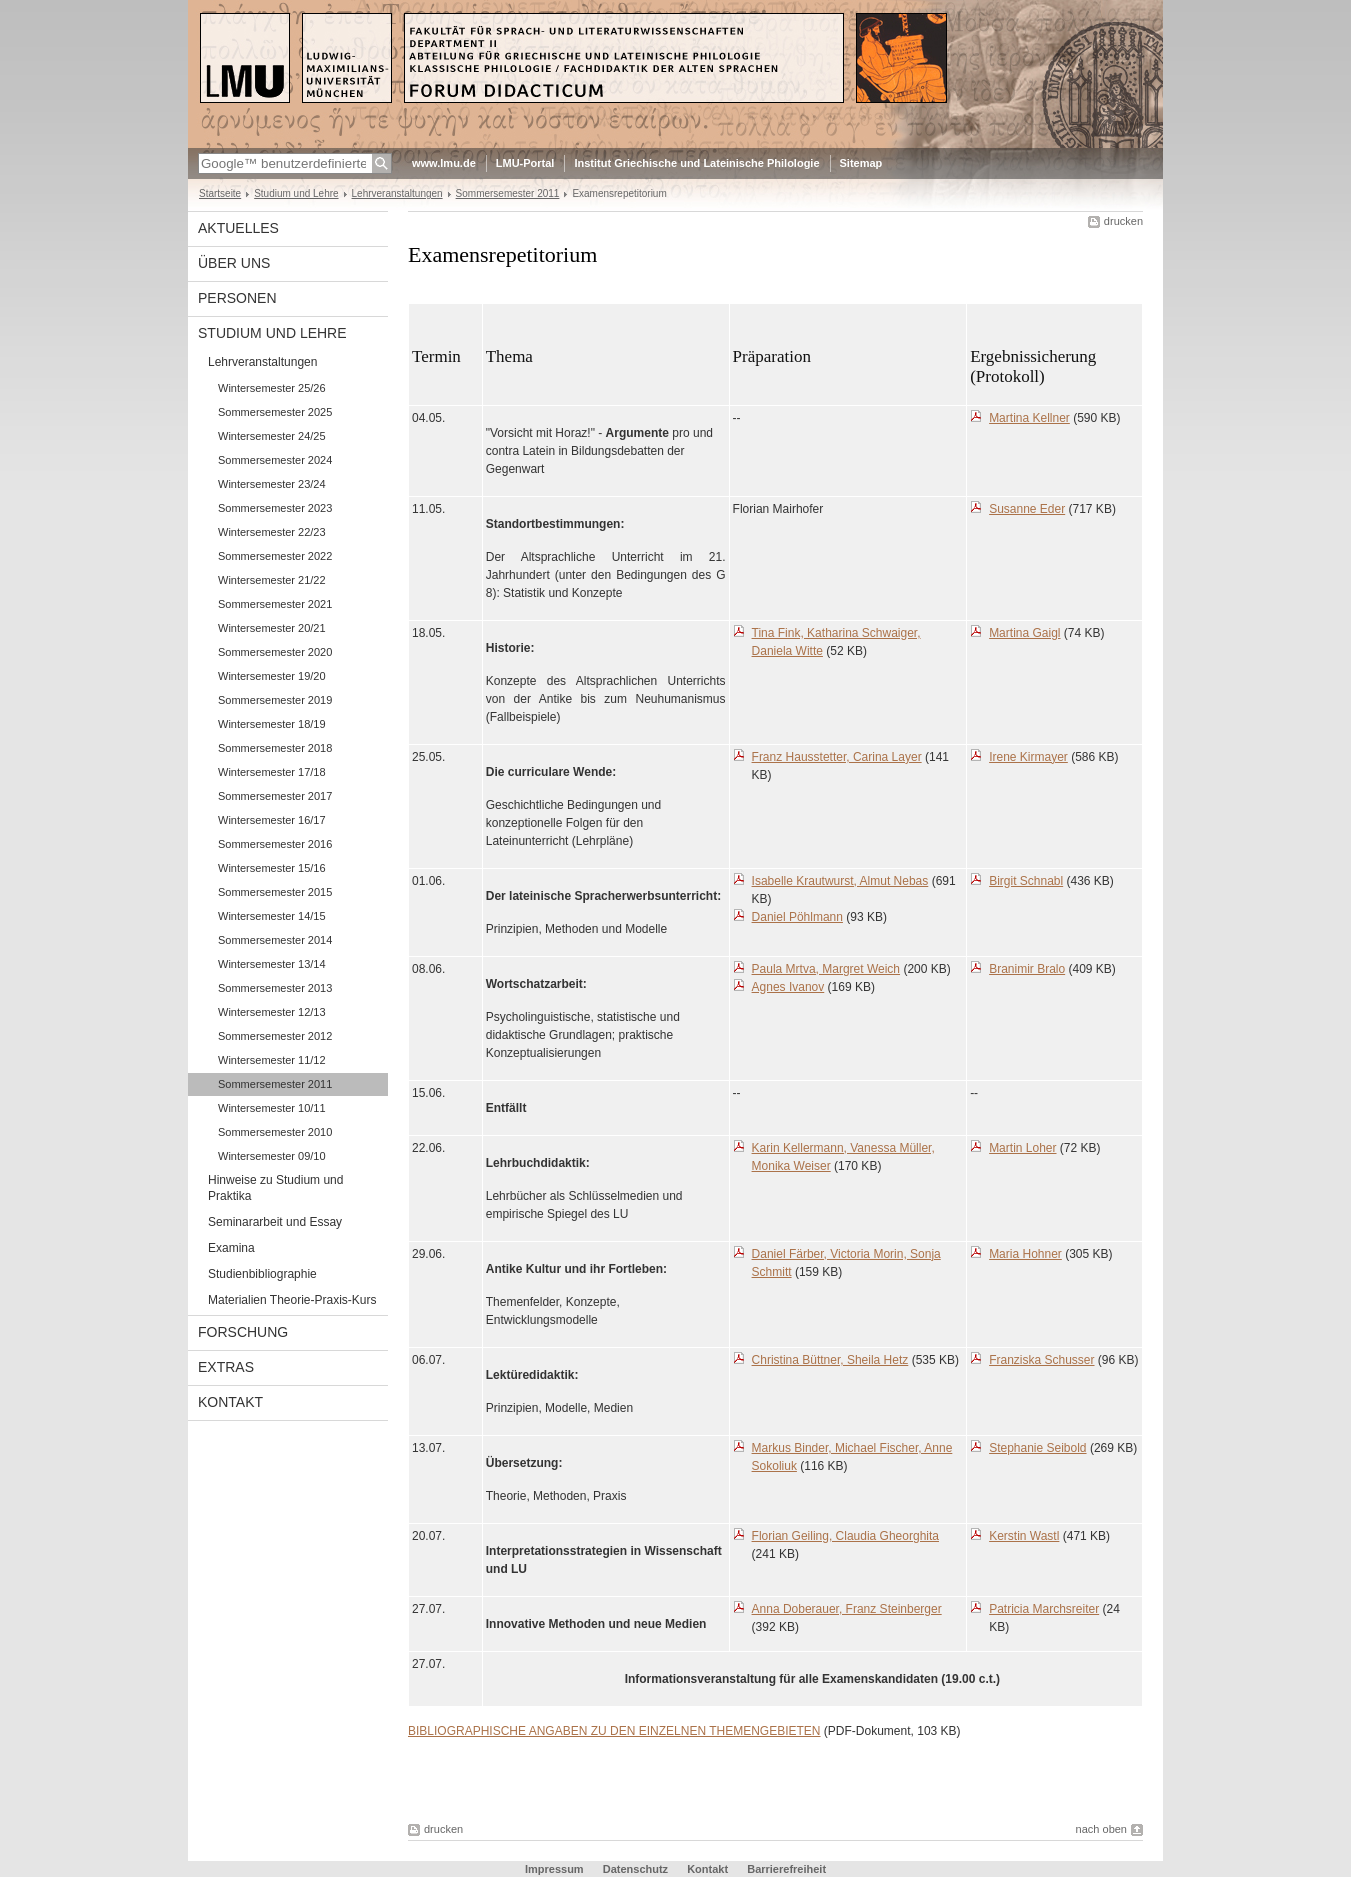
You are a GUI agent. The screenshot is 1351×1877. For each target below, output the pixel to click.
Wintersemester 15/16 (272, 868)
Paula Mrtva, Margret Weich (826, 969)
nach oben (1101, 1829)
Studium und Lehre (296, 193)
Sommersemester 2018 (275, 748)
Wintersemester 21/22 (272, 580)
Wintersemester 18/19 (272, 724)
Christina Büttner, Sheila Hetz (830, 1360)
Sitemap (861, 163)
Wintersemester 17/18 (272, 772)
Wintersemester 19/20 (272, 676)
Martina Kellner (1029, 418)
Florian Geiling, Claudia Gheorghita (845, 1536)
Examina (231, 1248)
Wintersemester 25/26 (272, 388)
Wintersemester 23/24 (272, 484)
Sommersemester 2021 (275, 604)
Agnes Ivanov (788, 987)
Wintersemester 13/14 (272, 964)
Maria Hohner (1025, 1254)
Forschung (243, 1332)
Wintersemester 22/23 (272, 532)
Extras (226, 1367)
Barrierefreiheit (786, 1869)
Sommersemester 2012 (275, 1036)
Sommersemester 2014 (275, 940)
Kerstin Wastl (1024, 1536)
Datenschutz (635, 1869)
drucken (1123, 221)
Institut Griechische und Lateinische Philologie (696, 163)
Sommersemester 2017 (275, 796)
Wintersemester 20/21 (272, 628)
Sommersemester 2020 (275, 652)
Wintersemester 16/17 (272, 820)
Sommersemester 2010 (275, 1132)
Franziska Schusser (1041, 1360)
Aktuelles (238, 228)
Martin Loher (1022, 1148)
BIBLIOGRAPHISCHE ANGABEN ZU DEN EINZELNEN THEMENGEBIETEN (614, 1731)
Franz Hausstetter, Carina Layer (837, 757)
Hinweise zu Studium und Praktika (275, 1188)
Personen (237, 298)
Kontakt (230, 1402)
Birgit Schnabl (1026, 881)
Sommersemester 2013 (275, 988)
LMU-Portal (525, 163)
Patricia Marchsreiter (1044, 1609)
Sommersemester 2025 (275, 412)
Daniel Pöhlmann (797, 917)
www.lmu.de (444, 163)
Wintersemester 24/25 (272, 436)
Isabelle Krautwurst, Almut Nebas (840, 881)
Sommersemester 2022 (275, 556)
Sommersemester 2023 (275, 508)
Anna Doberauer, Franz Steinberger (847, 1609)
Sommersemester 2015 (275, 892)
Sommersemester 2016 (275, 844)
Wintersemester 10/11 (272, 1108)
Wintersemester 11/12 (272, 1060)
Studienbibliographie (262, 1274)
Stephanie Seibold (1037, 1448)
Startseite (220, 193)
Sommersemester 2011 (508, 193)
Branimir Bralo (1027, 969)
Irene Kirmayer (1028, 757)
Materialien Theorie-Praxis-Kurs (292, 1300)
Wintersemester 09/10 (272, 1156)
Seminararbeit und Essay (275, 1222)
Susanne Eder (1027, 509)
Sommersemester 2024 (275, 460)
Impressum (554, 1869)
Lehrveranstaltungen (397, 193)
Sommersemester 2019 (275, 700)
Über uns (234, 263)
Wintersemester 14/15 (272, 916)
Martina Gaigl (1024, 633)
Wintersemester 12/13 (272, 1012)
